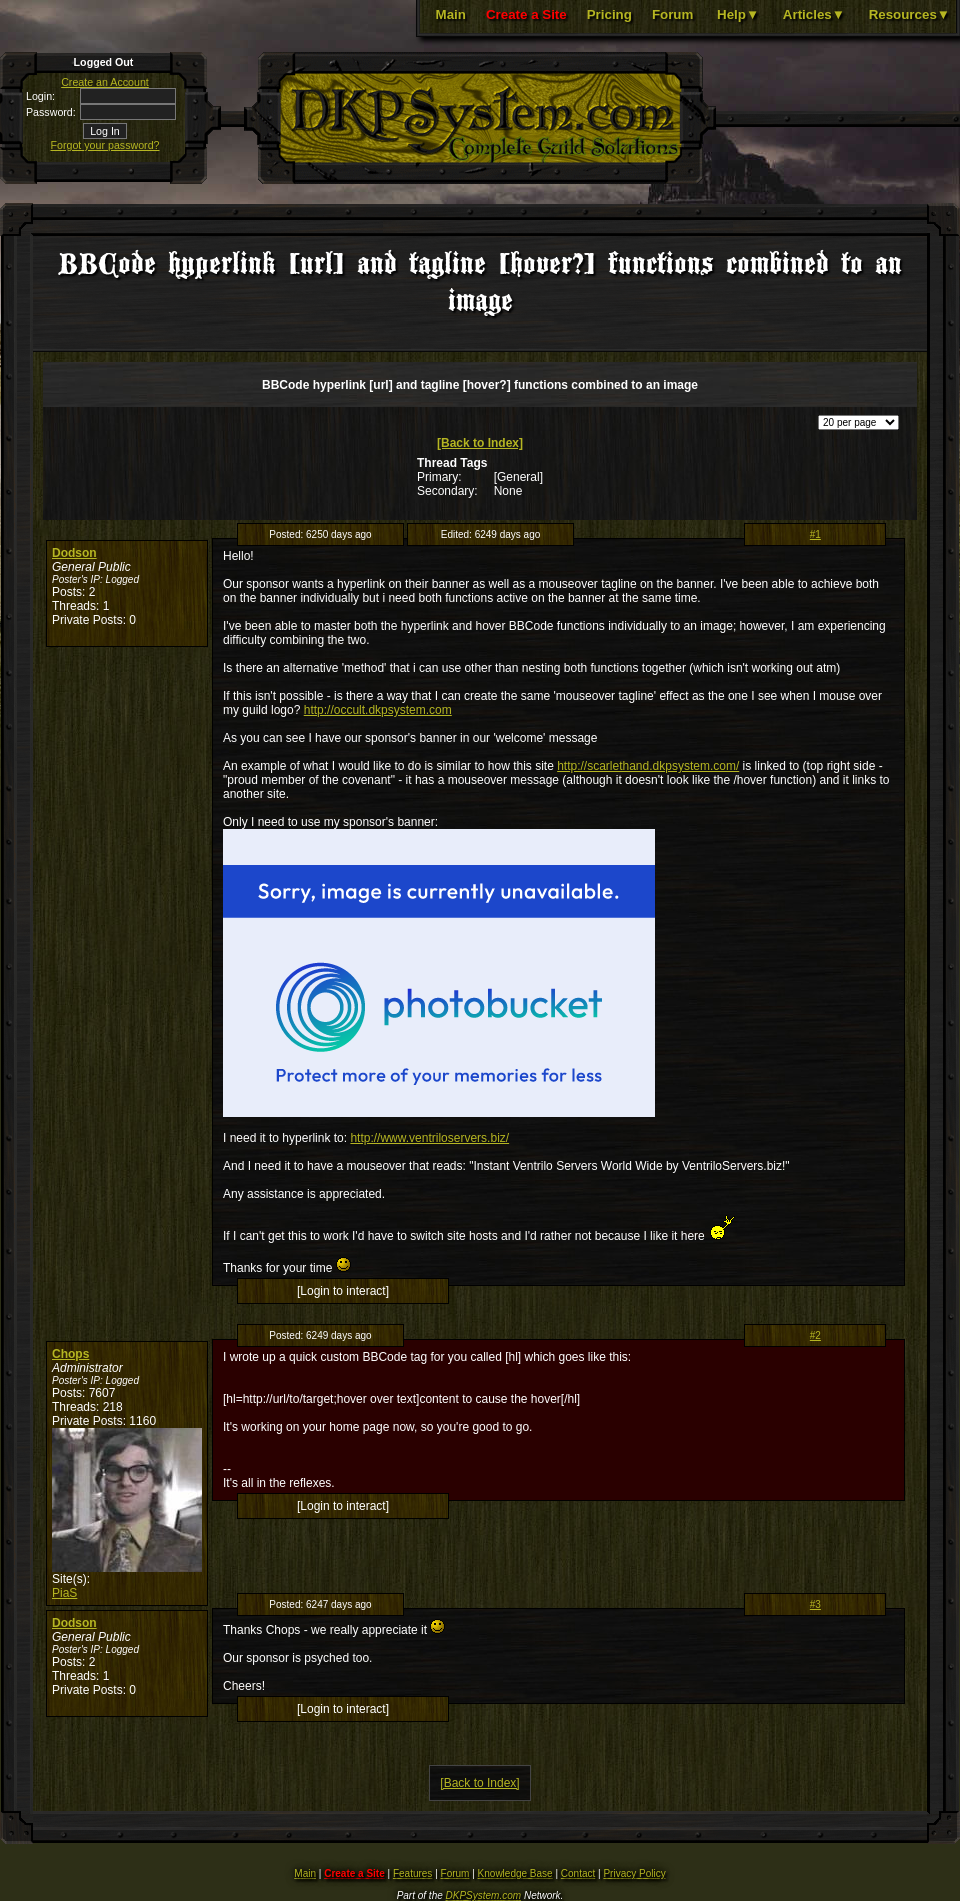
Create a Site (526, 14)
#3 (815, 1604)
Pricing (609, 14)
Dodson (74, 553)
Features (412, 1873)
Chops (70, 1354)
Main (451, 14)
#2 (815, 1335)
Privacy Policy (634, 1873)
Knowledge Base (515, 1873)
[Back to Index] (480, 443)
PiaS (64, 1593)
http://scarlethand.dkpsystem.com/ (648, 766)
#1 (815, 534)
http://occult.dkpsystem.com (378, 710)
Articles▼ (814, 14)
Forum (672, 14)
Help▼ (738, 14)
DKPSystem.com (484, 1895)
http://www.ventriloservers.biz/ (429, 1138)
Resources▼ (909, 14)
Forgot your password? (105, 145)
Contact (578, 1873)
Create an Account (105, 82)
